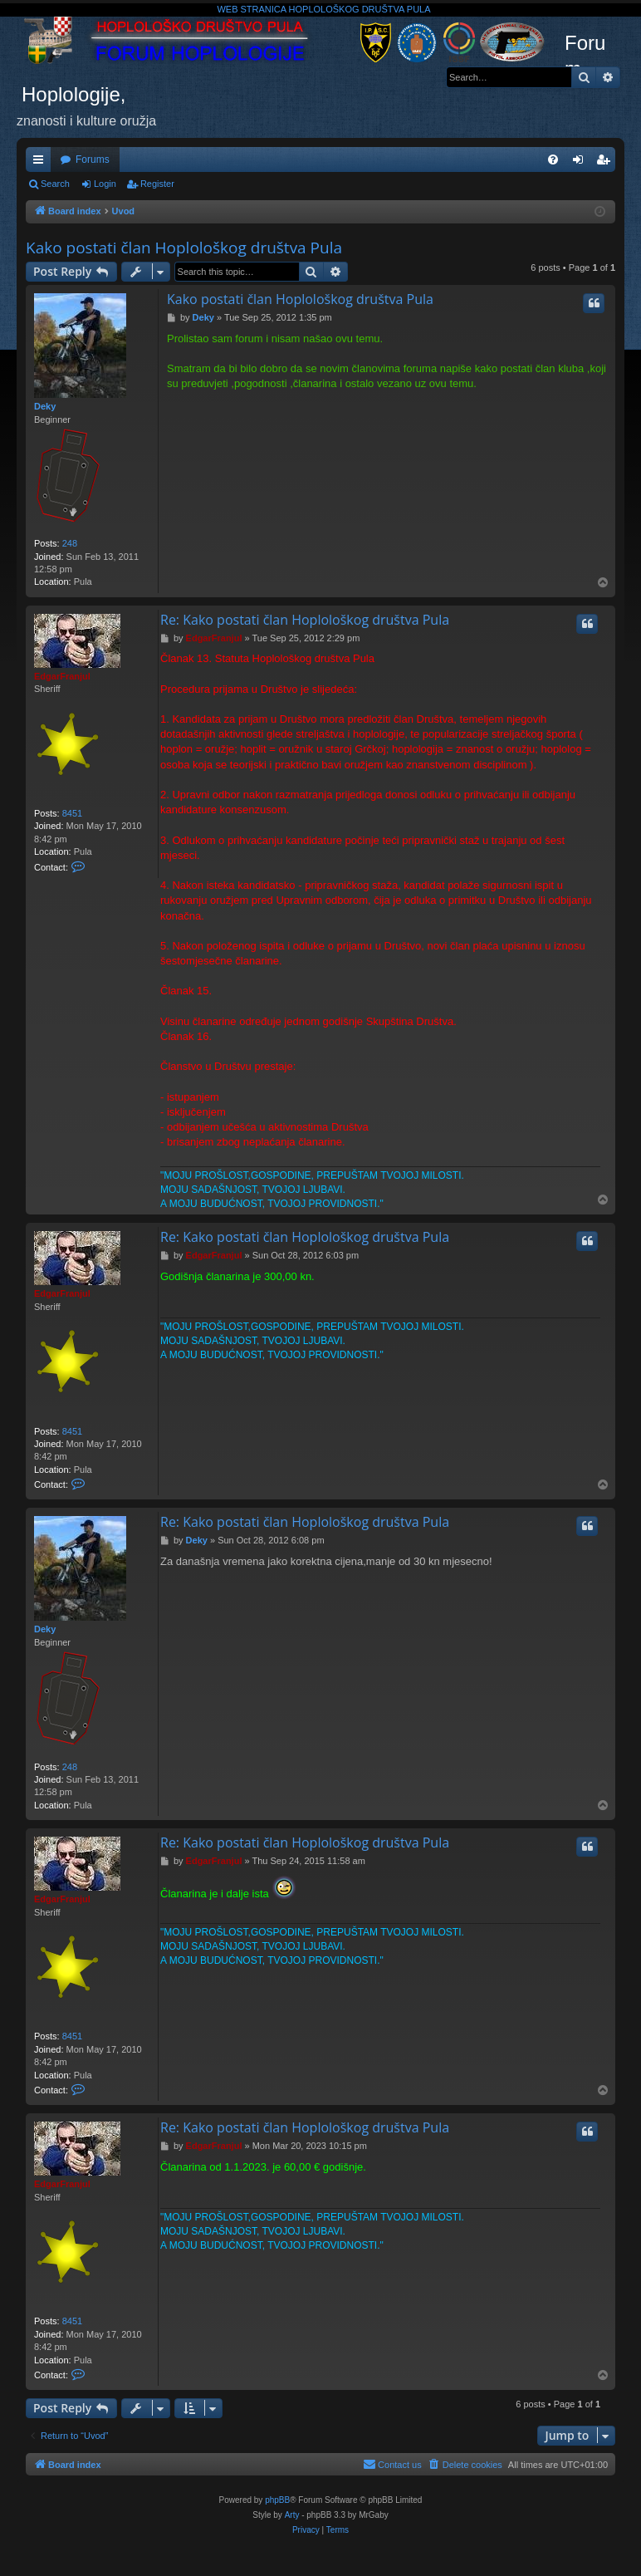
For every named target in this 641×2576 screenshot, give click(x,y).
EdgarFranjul (62, 676)
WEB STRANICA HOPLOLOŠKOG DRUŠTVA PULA (323, 9)
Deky (45, 406)
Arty (292, 2515)
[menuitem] (553, 159)
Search (55, 184)
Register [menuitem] (606, 163)
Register (157, 184)
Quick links (41, 163)
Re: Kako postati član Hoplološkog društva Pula (304, 619)
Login (105, 184)
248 (69, 543)
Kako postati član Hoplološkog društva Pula (184, 247)
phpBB (277, 2500)
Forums (93, 159)
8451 (72, 813)
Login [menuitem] (581, 163)
